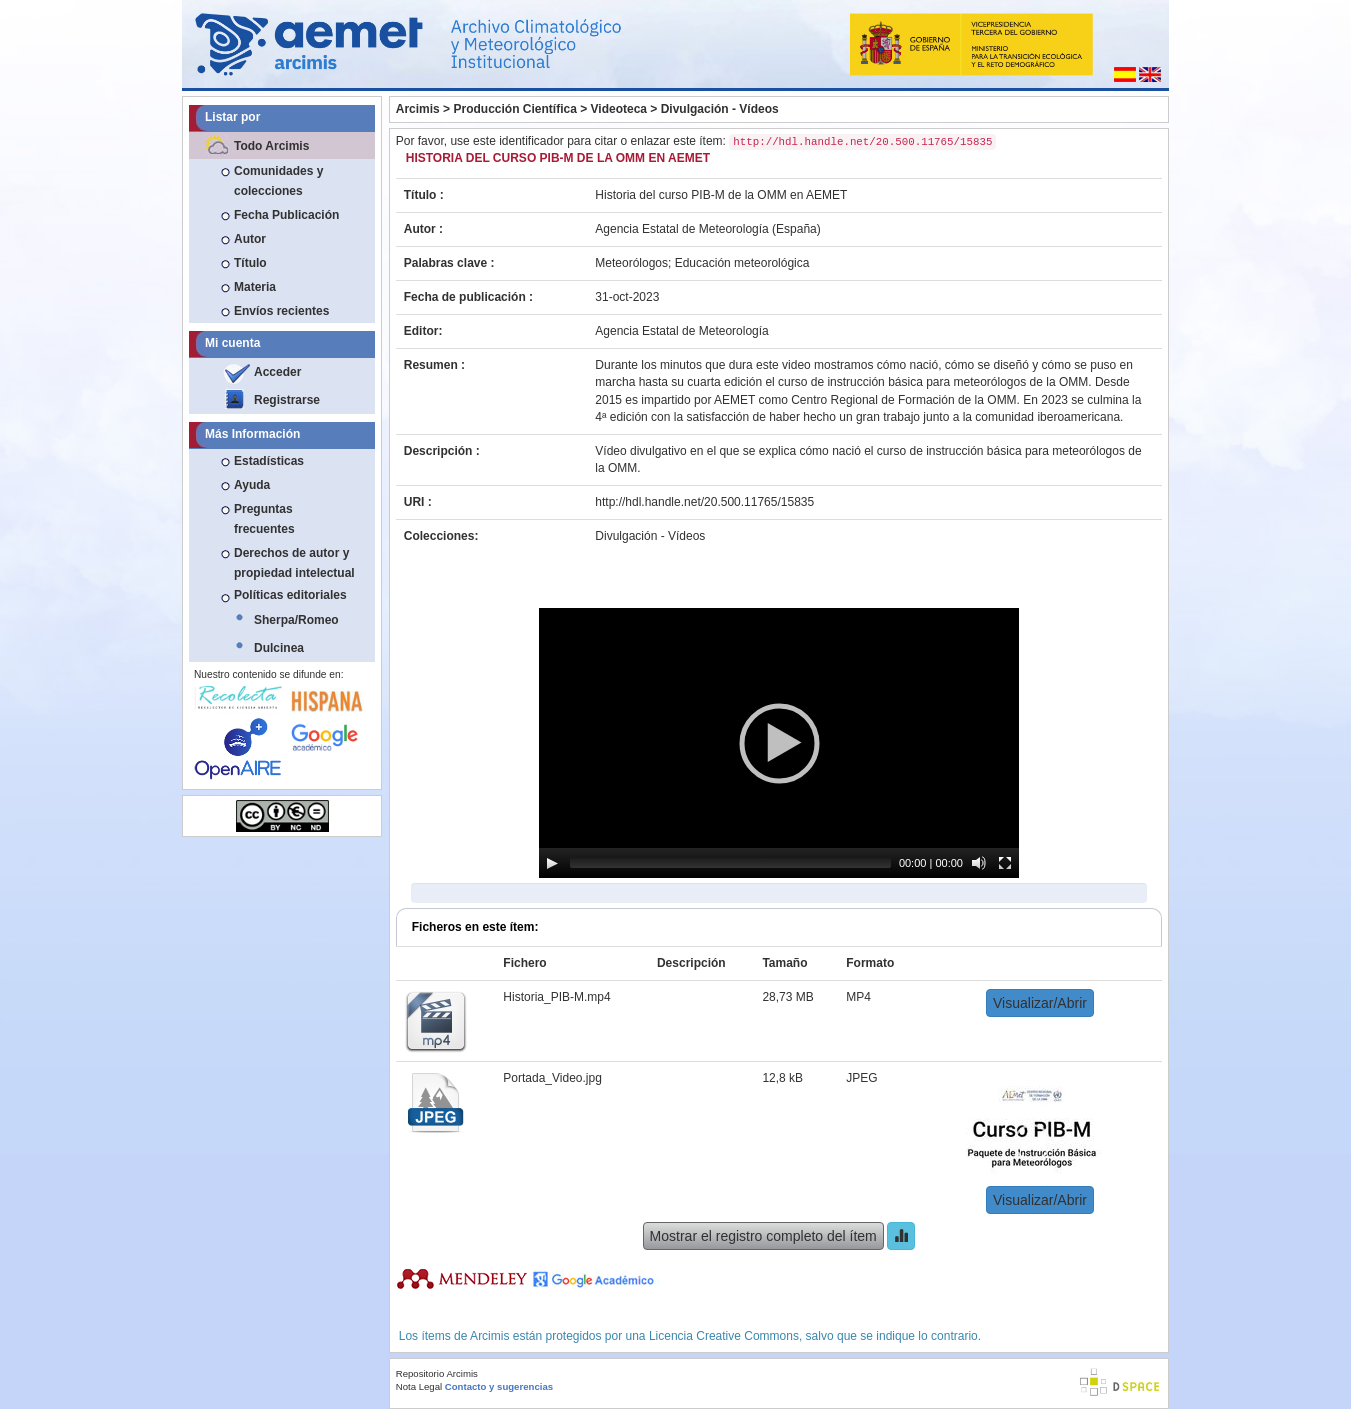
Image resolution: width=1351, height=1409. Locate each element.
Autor (250, 239)
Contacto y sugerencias (499, 1386)
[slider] (730, 863)
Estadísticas (269, 461)
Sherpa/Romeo (296, 620)
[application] (779, 743)
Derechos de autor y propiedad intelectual (294, 563)
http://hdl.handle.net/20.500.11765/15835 (704, 502)
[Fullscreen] (1005, 863)
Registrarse (287, 400)
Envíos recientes (281, 311)
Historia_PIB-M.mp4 (556, 997)
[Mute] (979, 863)
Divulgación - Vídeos (720, 109)
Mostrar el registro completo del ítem (763, 1236)
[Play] (552, 863)
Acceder (277, 372)
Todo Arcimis (271, 146)
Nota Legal (419, 1386)
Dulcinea (279, 648)
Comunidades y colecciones (278, 181)
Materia (255, 287)
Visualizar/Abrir (1040, 1003)
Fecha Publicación (286, 215)
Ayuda (252, 485)
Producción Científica (514, 109)
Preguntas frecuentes (264, 519)
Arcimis (418, 109)
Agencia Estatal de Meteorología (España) (707, 229)
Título (250, 263)
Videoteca (619, 109)
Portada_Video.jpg (552, 1078)
